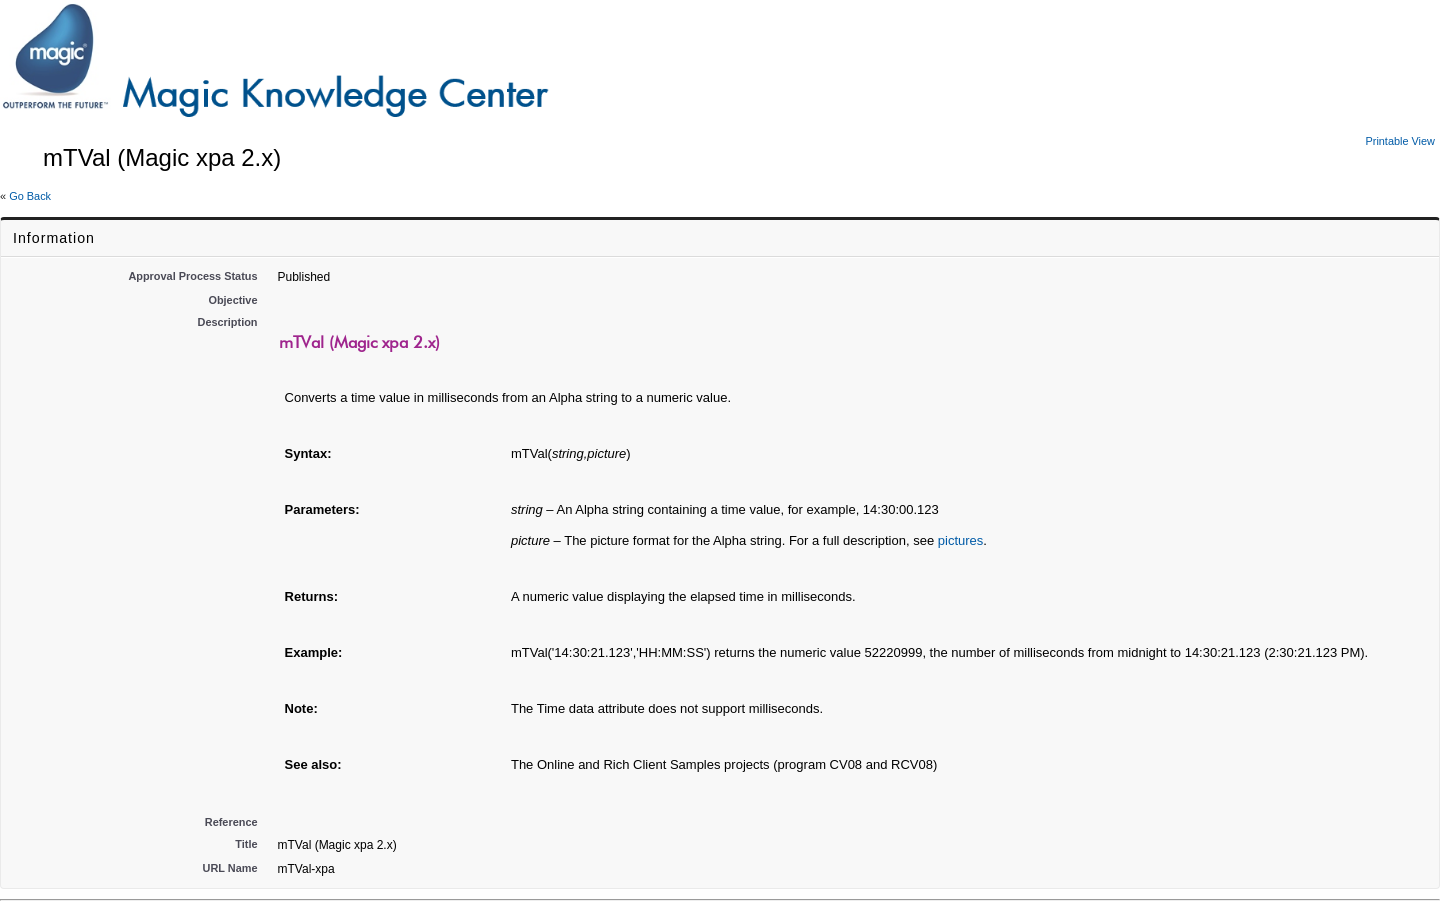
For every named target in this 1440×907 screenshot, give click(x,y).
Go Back (30, 196)
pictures (961, 540)
